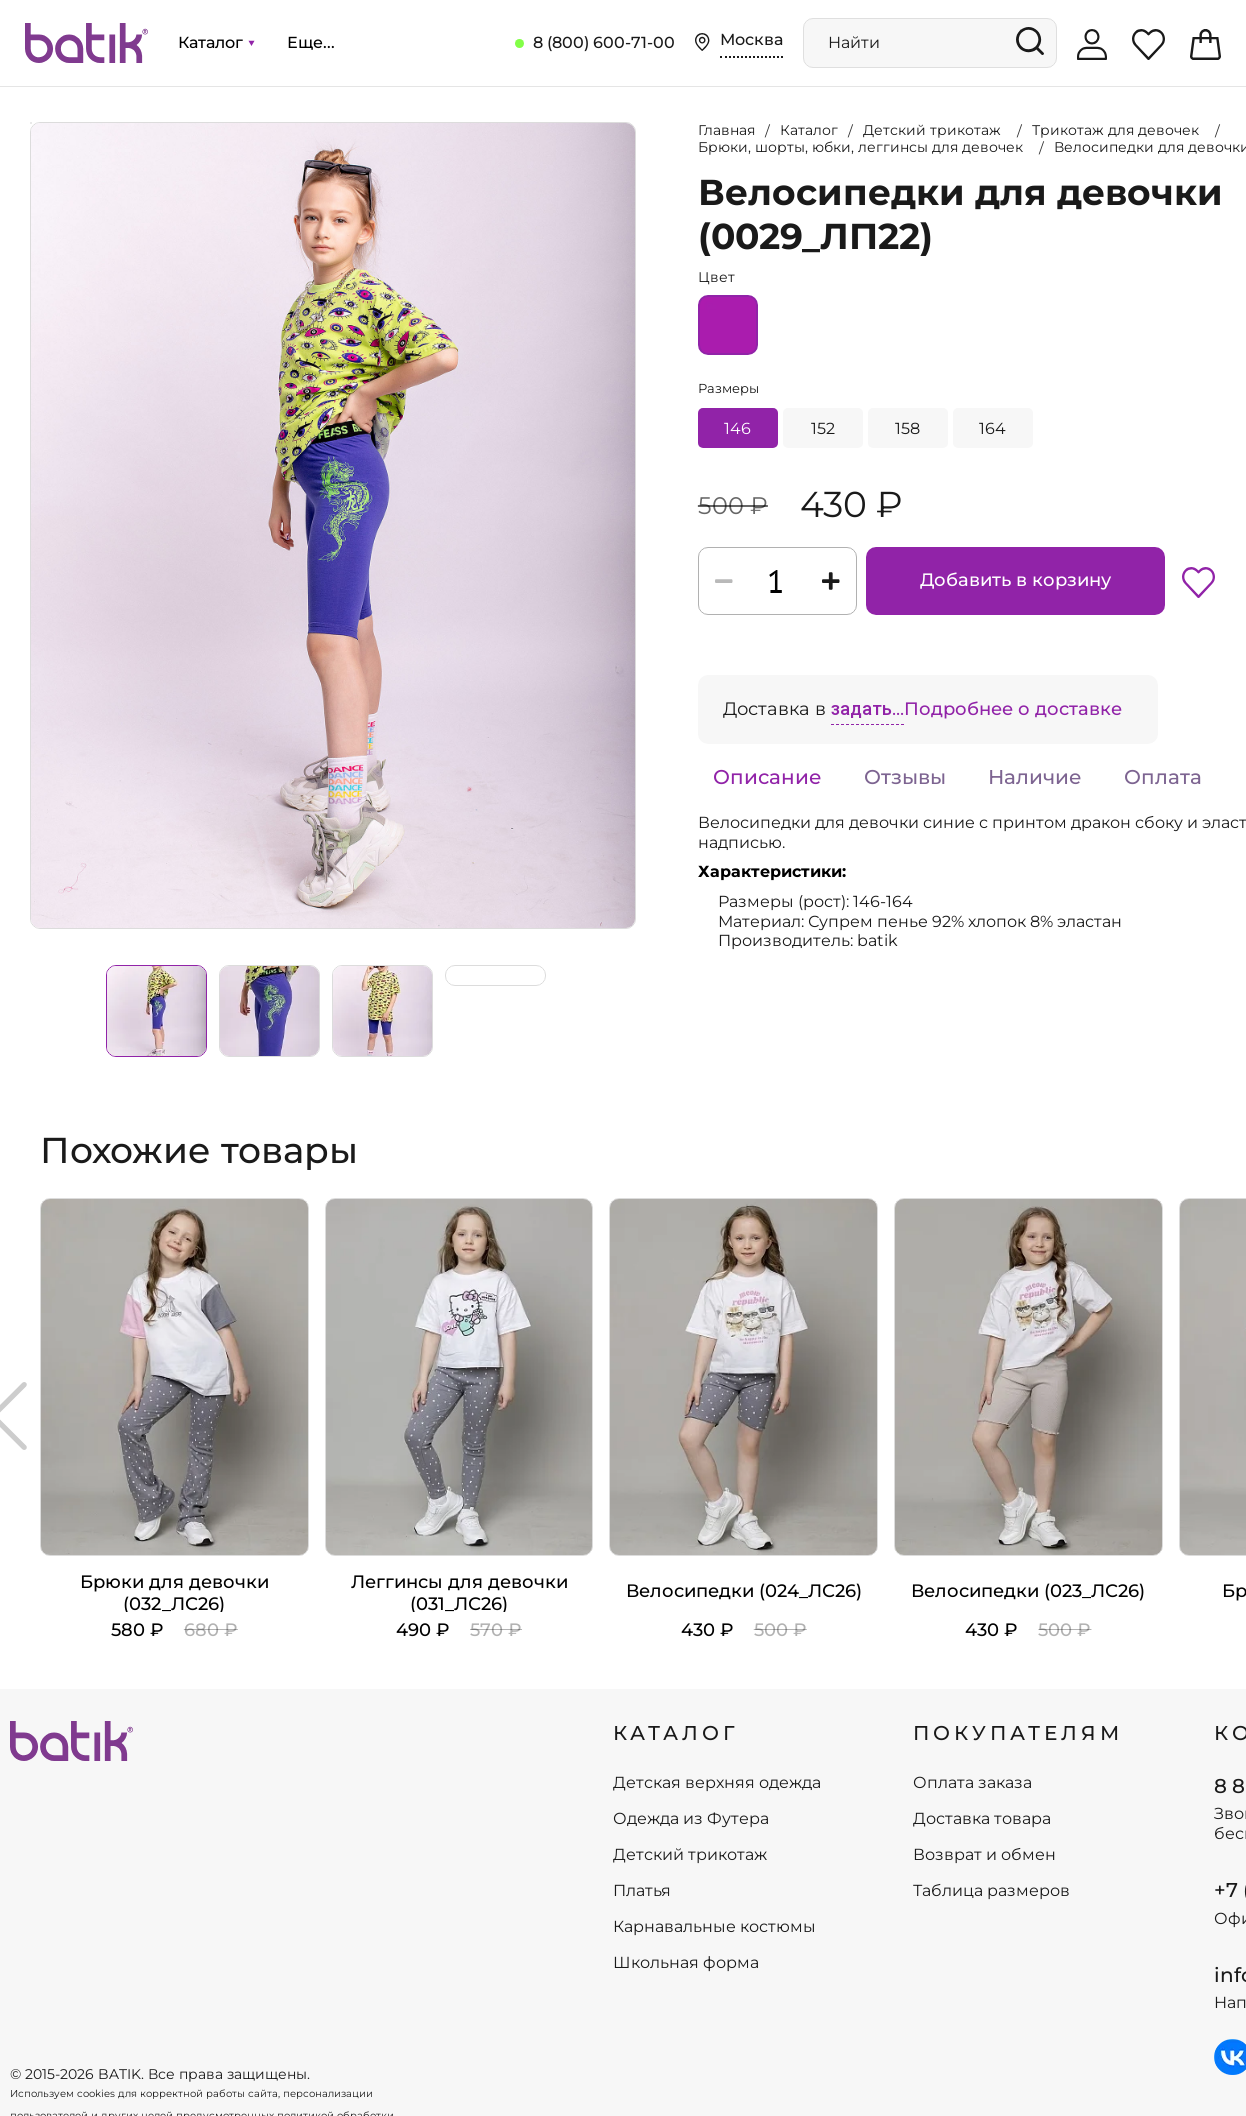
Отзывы (905, 777)
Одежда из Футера (691, 1819)
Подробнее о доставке (1013, 709)
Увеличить (31, 123)
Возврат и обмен (984, 1855)
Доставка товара (982, 1819)
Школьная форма (686, 1963)
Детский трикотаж (690, 1855)
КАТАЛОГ (676, 1733)
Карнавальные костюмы (714, 1927)
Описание (767, 777)
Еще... (311, 42)
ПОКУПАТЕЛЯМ (1018, 1733)
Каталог (216, 42)
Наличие (1035, 777)
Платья (642, 1891)
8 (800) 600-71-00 (604, 42)
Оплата (1163, 777)
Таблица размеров (991, 1891)
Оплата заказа (972, 1783)
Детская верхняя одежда (717, 1783)
